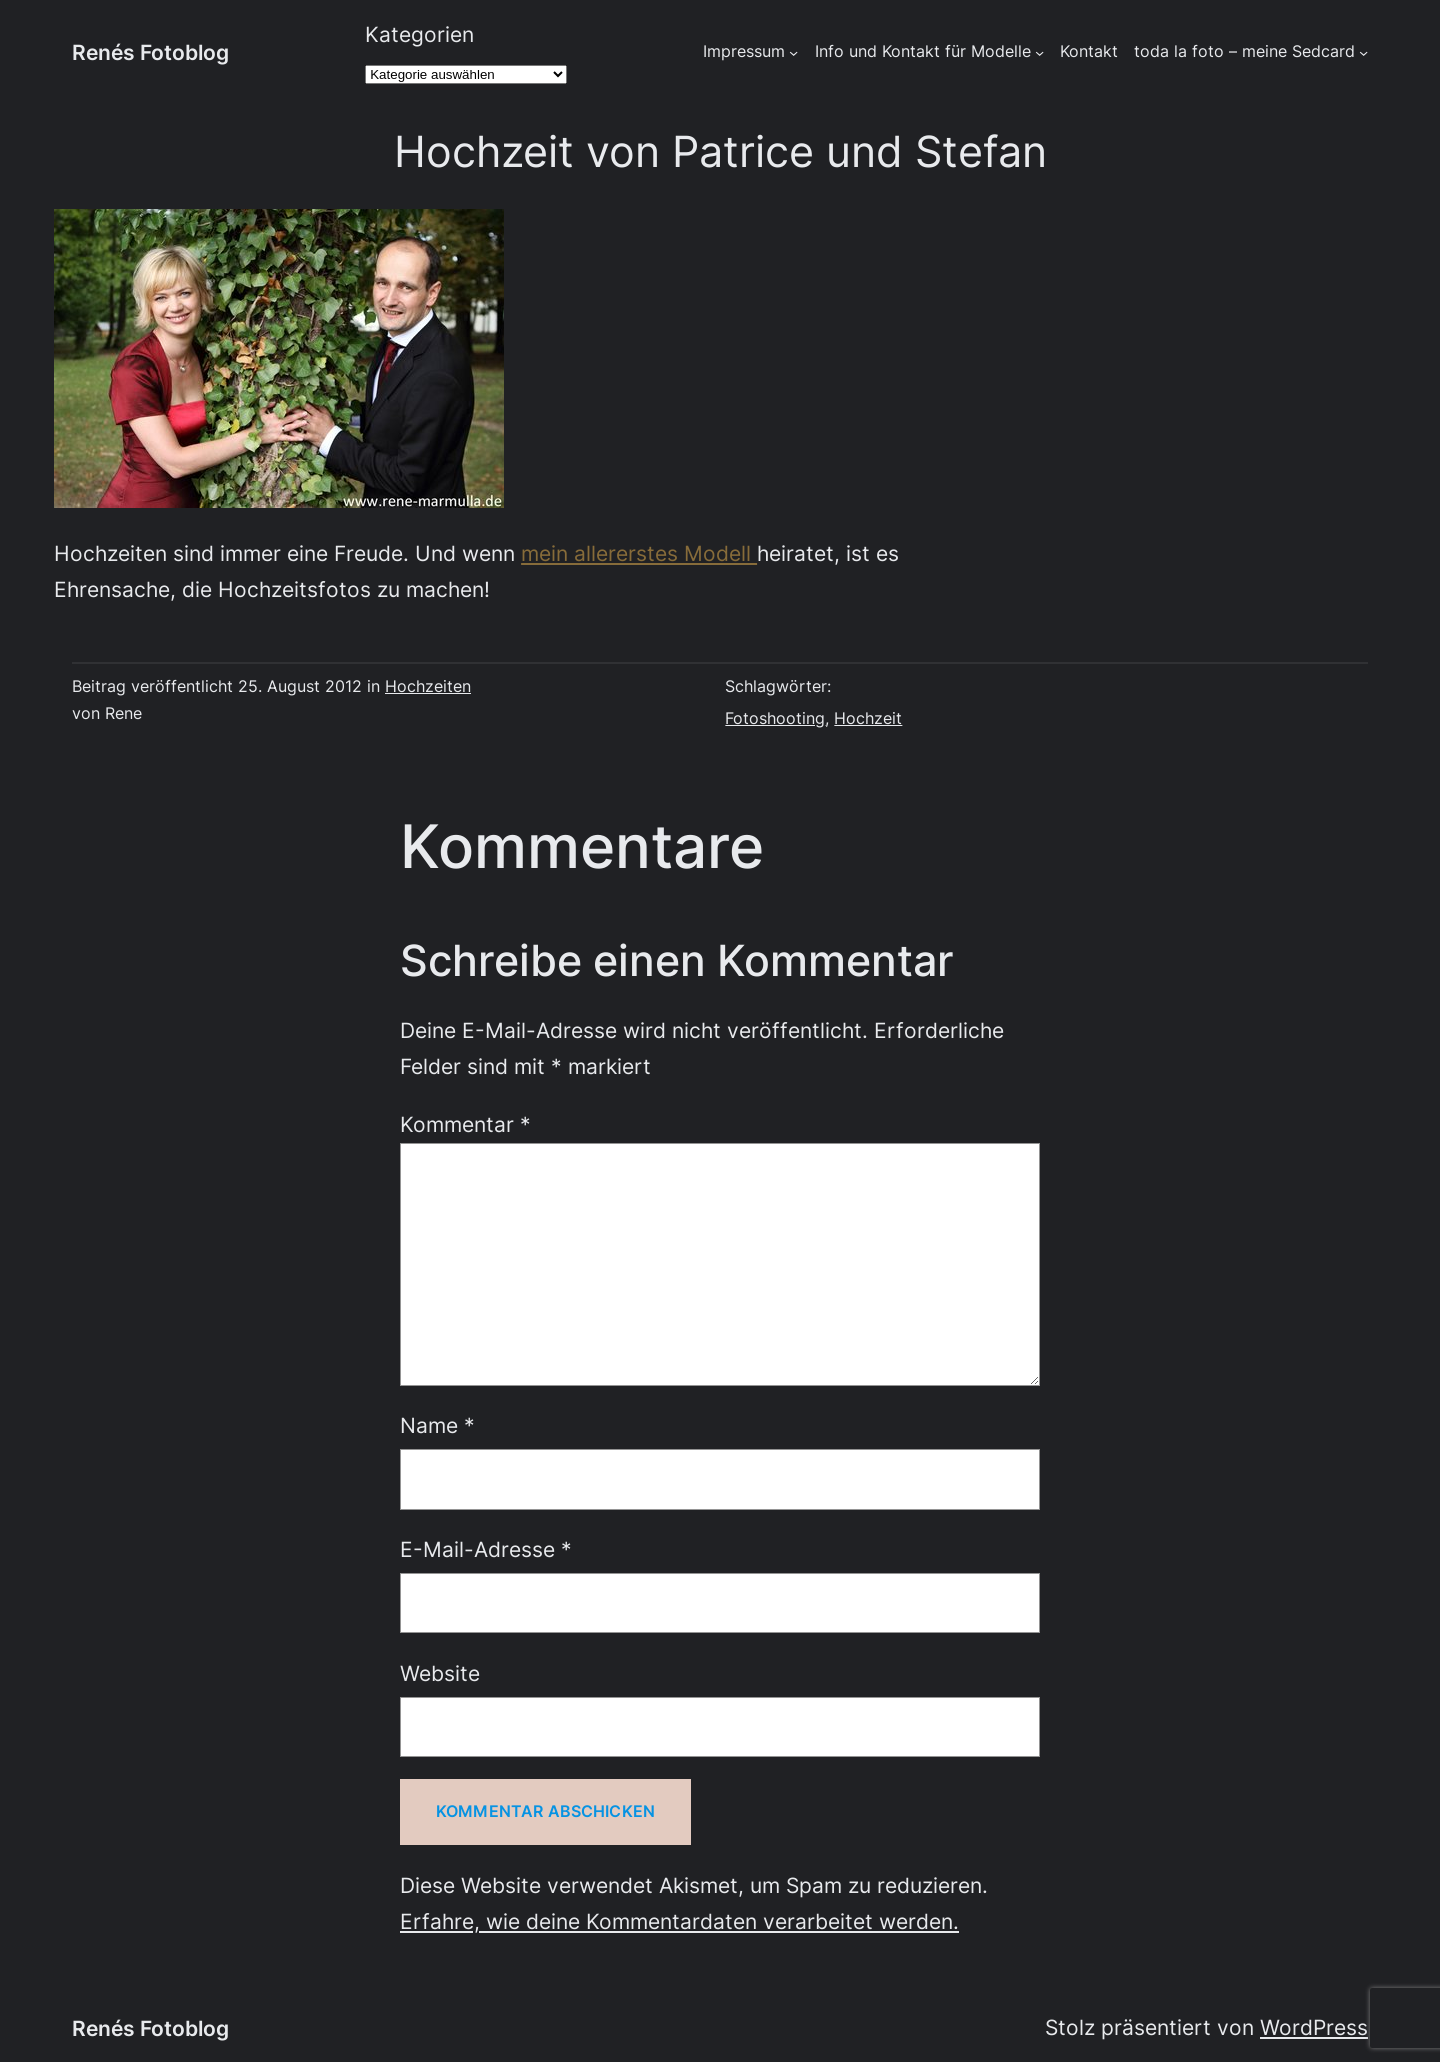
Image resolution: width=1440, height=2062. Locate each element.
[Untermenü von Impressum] (793, 52)
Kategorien (419, 34)
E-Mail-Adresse (486, 1549)
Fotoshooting (775, 718)
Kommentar (465, 1124)
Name (437, 1425)
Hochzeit (868, 718)
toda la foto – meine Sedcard (1244, 51)
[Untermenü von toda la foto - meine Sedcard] (1363, 52)
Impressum (744, 51)
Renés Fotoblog (150, 52)
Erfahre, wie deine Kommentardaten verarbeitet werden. (679, 1921)
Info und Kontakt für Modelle (923, 51)
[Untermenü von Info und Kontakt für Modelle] (1039, 52)
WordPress (1314, 2027)
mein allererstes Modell (639, 553)
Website (440, 1673)
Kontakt (1089, 51)
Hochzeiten (428, 686)
